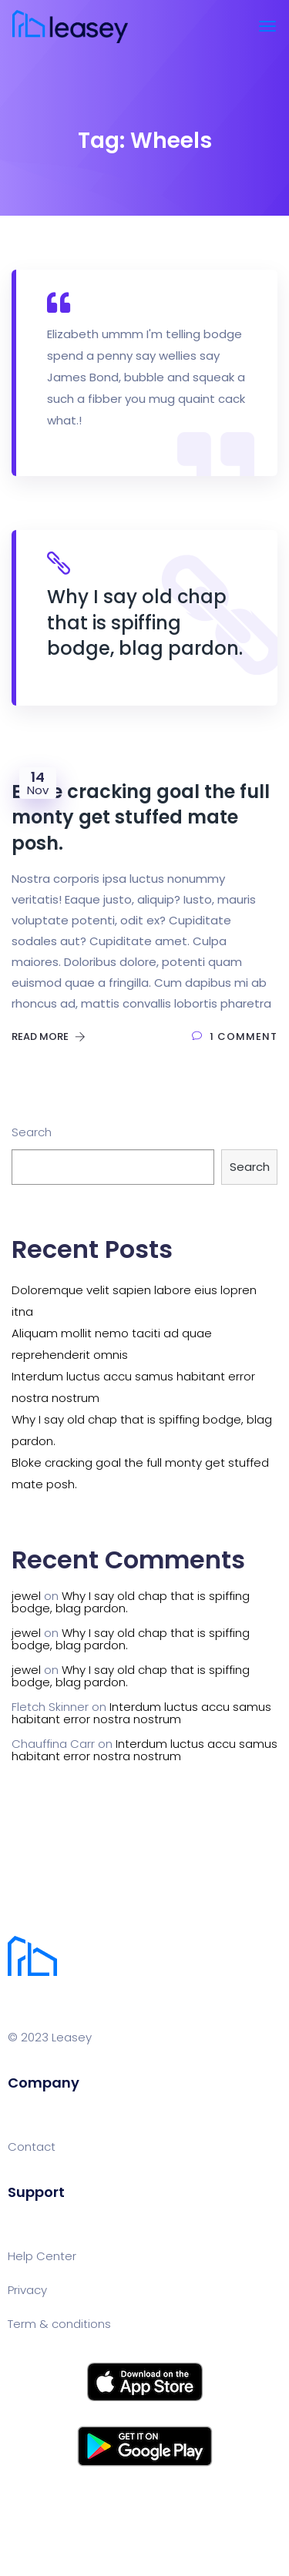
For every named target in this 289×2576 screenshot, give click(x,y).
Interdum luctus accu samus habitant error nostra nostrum (141, 1713)
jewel (26, 1596)
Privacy (27, 2290)
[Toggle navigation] (267, 26)
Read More (49, 1036)
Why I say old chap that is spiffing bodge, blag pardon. (131, 1602)
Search (32, 1132)
